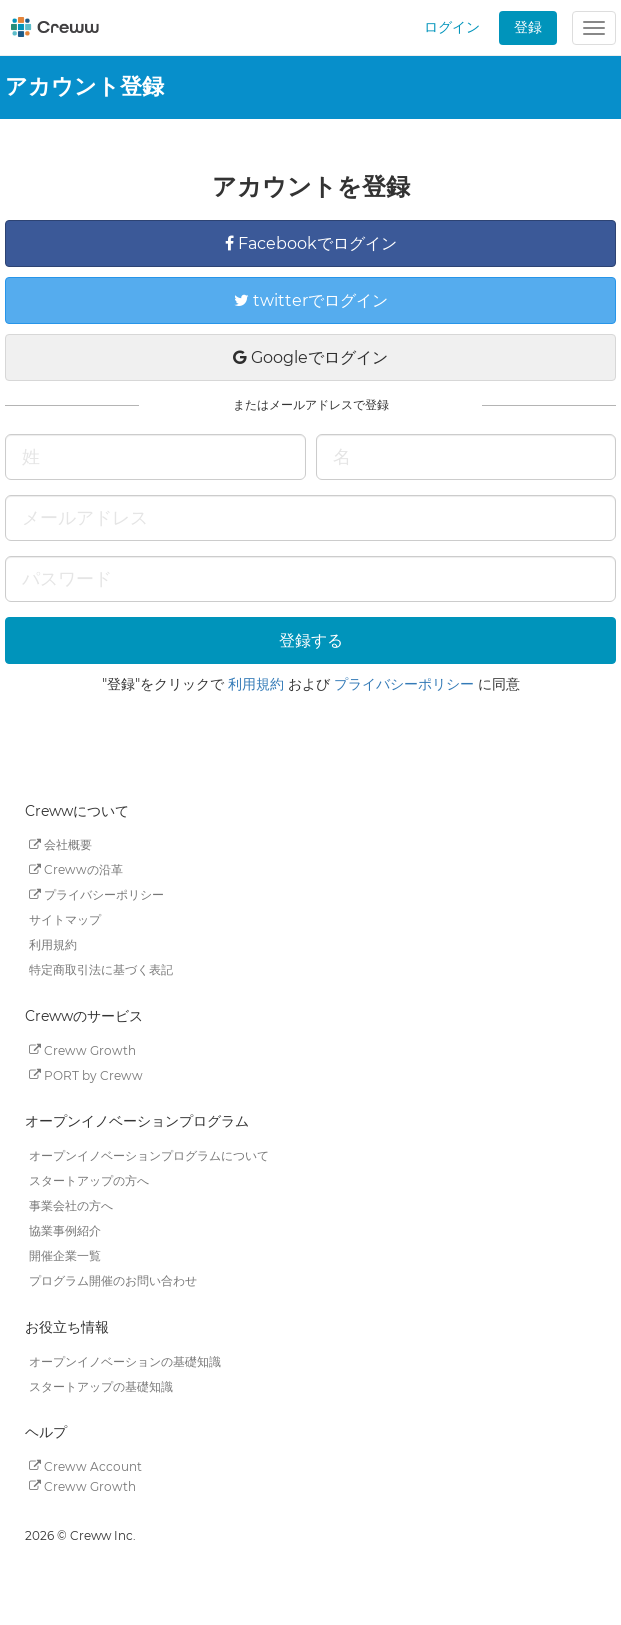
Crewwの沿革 (76, 869)
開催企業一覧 (65, 1255)
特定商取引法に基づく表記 (101, 969)
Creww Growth (82, 1049)
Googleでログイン (310, 357)
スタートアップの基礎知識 (101, 1385)
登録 (528, 27)
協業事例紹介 (65, 1230)
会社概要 (60, 844)
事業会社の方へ (71, 1205)
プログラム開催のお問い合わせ (113, 1280)
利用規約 (256, 684)
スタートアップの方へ (89, 1180)
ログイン (452, 27)
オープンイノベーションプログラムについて (149, 1155)
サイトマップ (65, 919)
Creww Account (85, 1465)
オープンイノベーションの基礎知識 (125, 1360)
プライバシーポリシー (404, 684)
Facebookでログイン (311, 243)
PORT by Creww (86, 1074)
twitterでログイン (311, 300)
